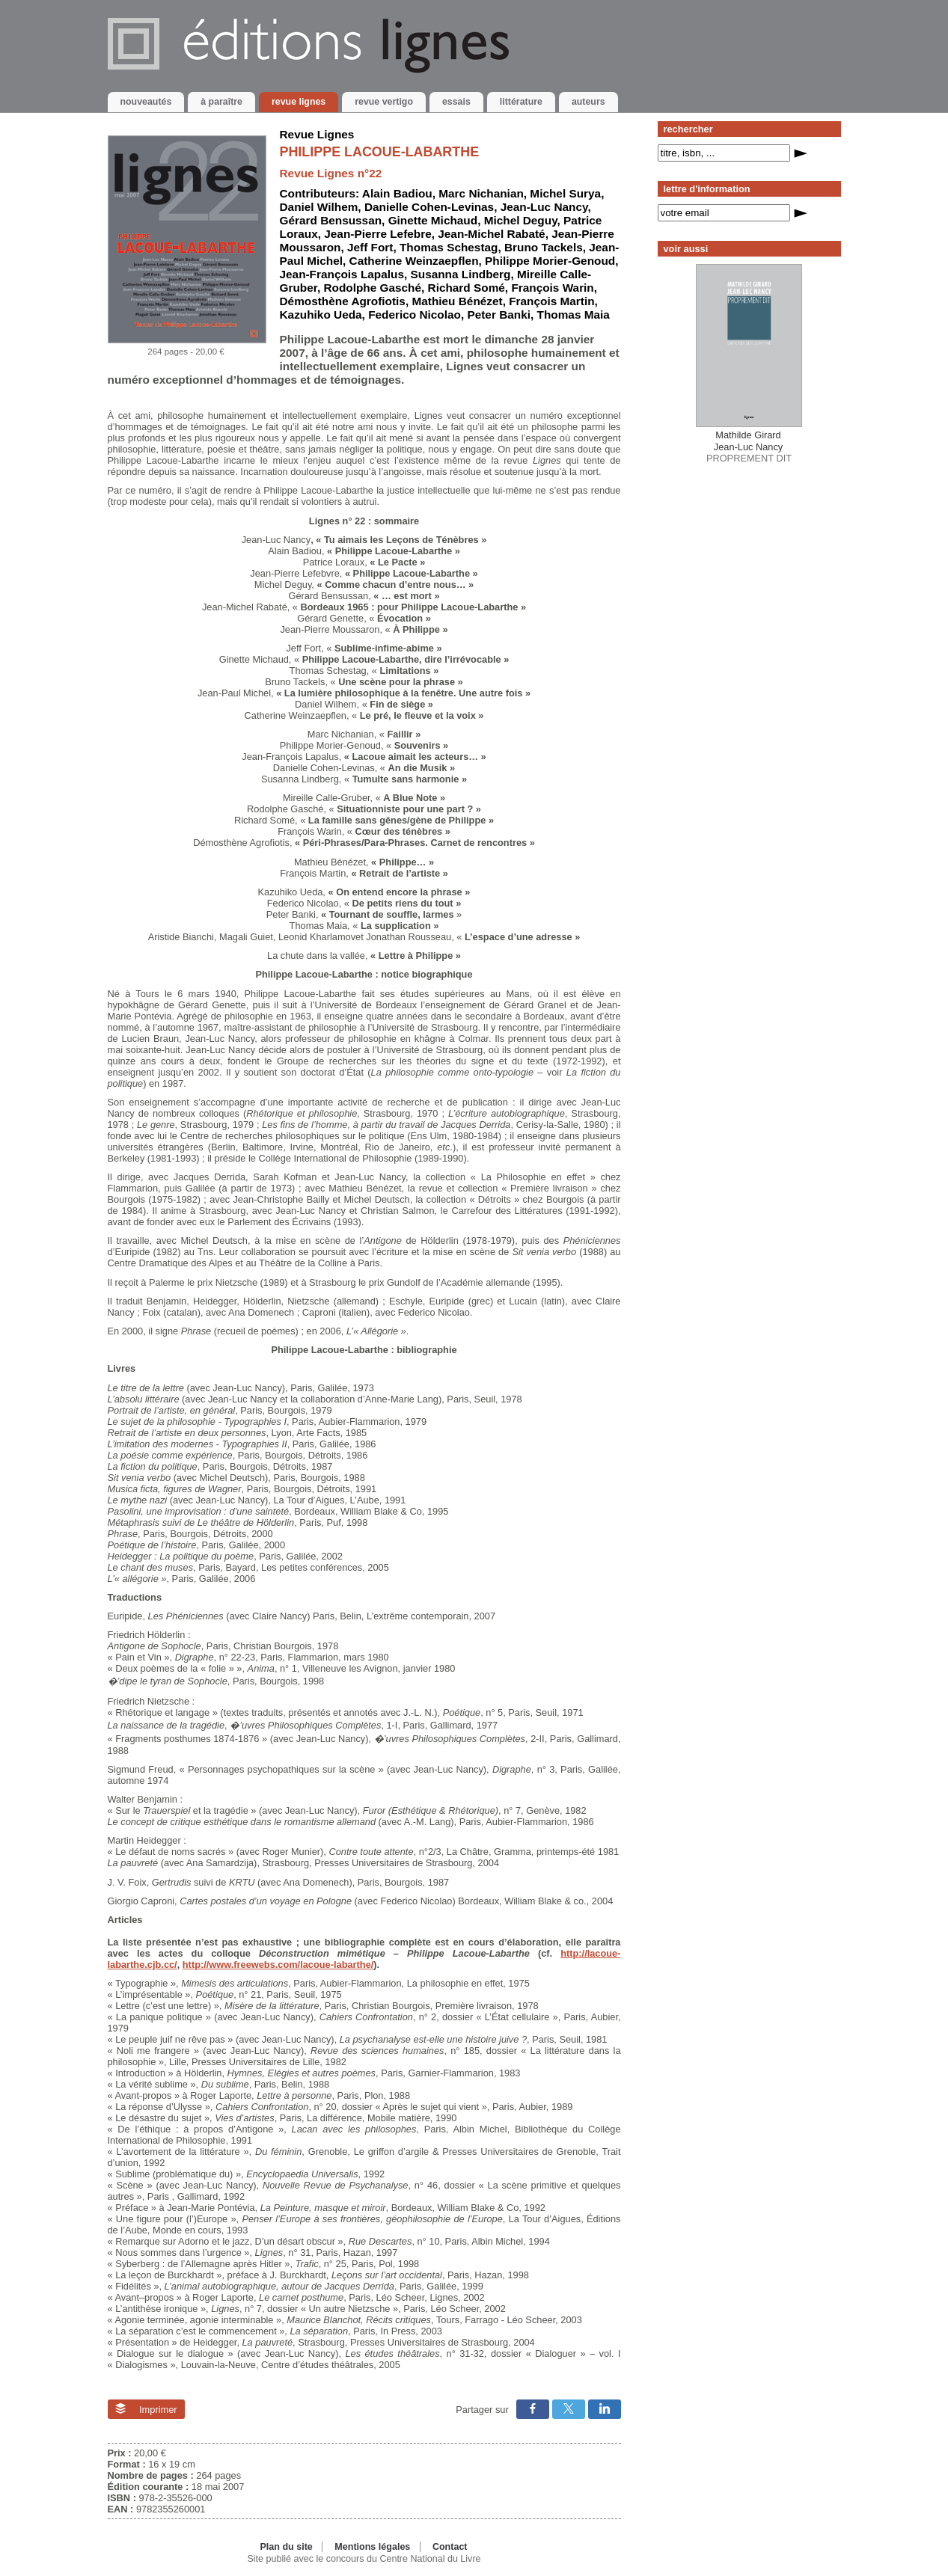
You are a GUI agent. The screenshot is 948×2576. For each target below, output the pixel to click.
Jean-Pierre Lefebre (377, 233)
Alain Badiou (397, 193)
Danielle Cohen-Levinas (429, 206)
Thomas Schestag (449, 247)
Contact (450, 2547)
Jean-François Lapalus (342, 274)
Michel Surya (565, 193)
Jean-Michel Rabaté (491, 233)
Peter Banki (498, 314)
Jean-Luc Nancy (544, 206)
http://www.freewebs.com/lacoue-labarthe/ (278, 1964)
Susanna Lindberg (461, 274)
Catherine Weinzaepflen (414, 260)
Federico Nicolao (414, 314)
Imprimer (146, 2409)
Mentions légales (372, 2547)
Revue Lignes (317, 134)
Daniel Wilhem (319, 206)
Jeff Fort (370, 247)
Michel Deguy (520, 220)
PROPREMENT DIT (749, 446)
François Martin (551, 301)
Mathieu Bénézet (457, 301)
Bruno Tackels (543, 247)
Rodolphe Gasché (372, 287)
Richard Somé (466, 287)
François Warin (552, 287)
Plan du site (286, 2547)
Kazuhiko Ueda (321, 314)
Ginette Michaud (432, 220)
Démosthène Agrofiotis (343, 301)
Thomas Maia (573, 314)
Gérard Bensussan (331, 220)
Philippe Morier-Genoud (550, 260)
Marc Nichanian (481, 193)
